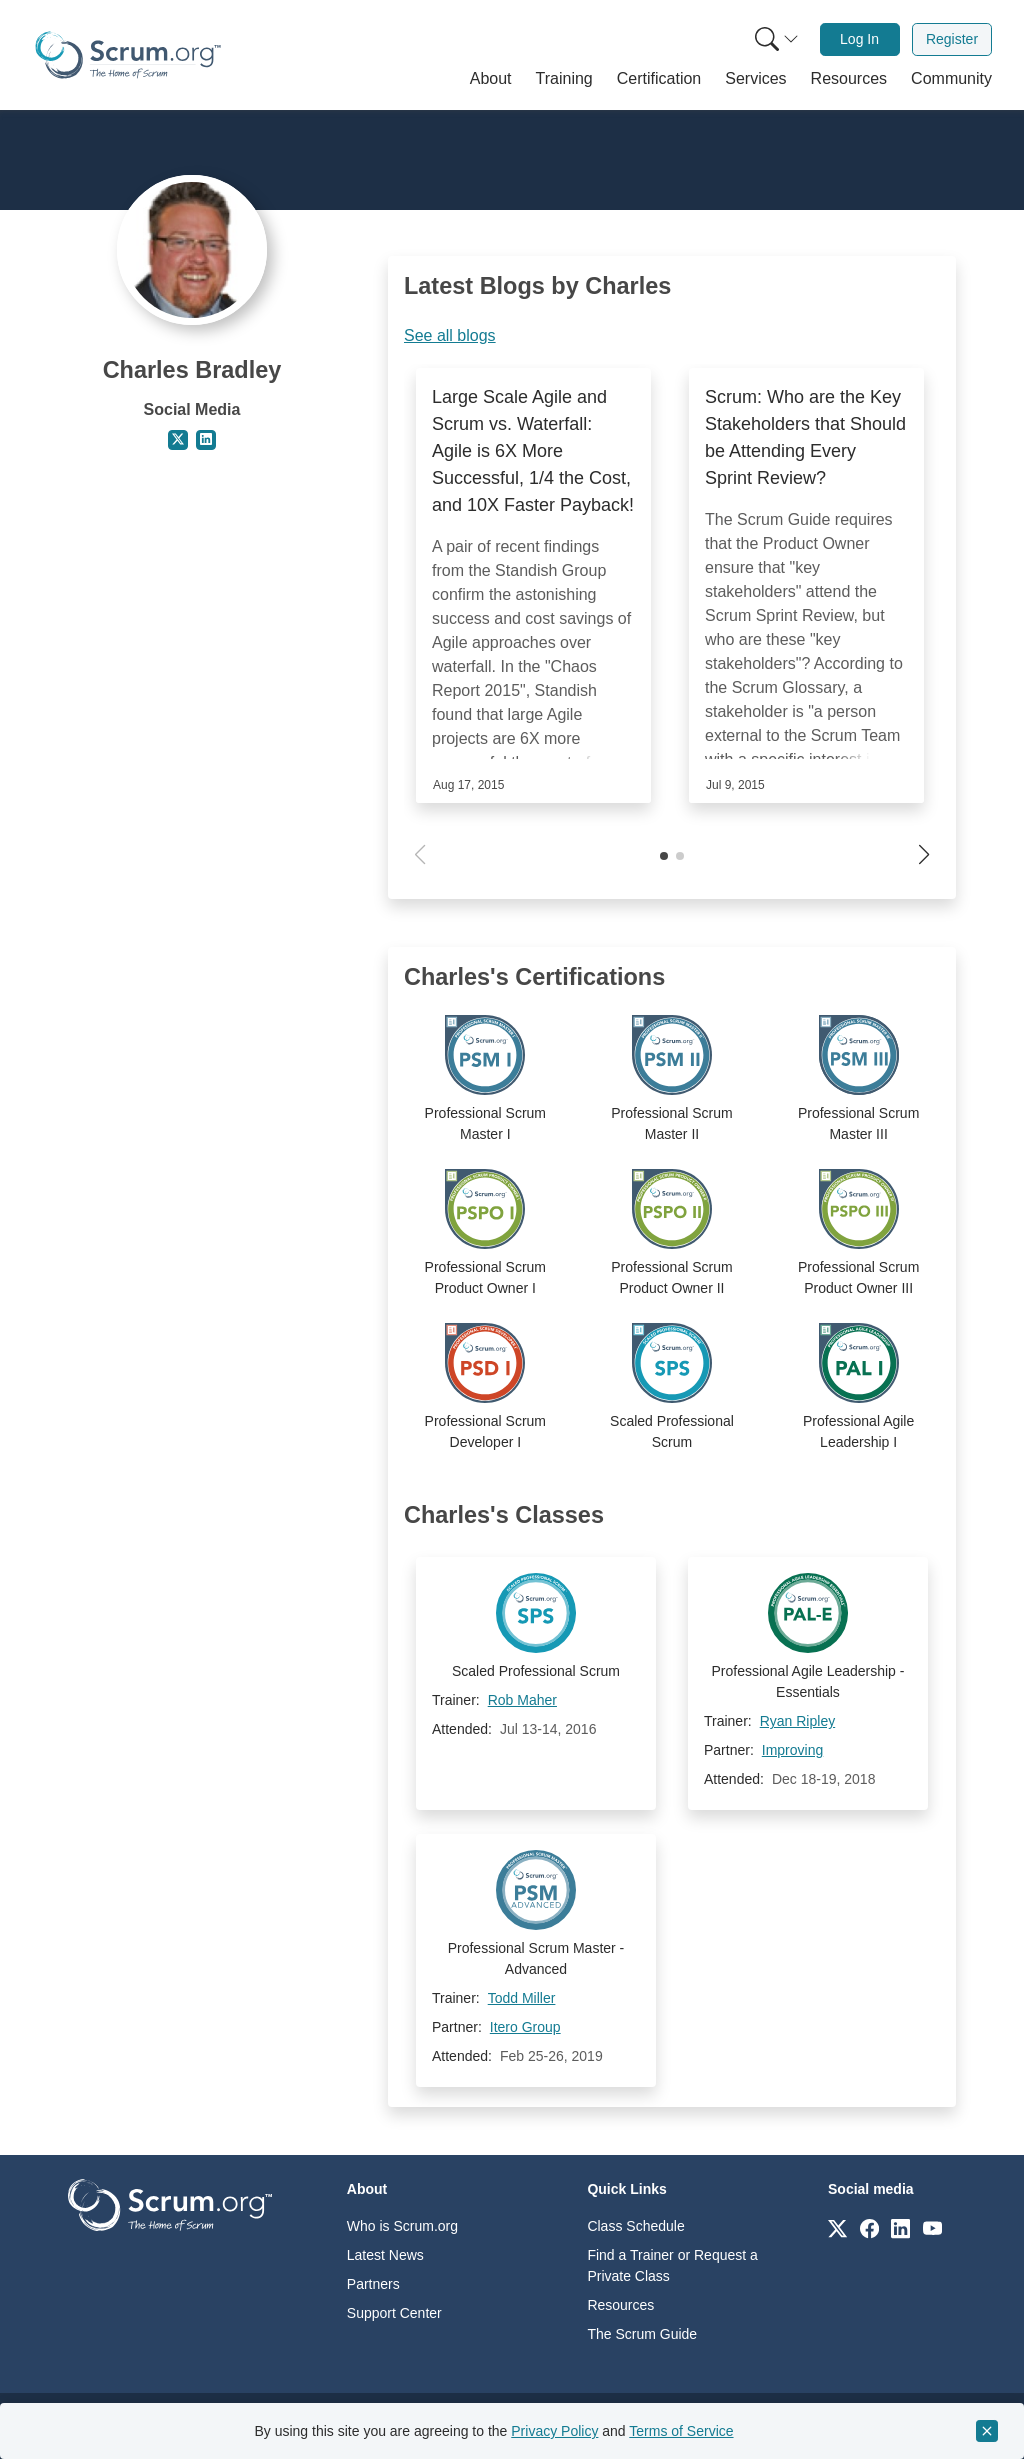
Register (952, 39)
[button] (491, 79)
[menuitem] (775, 39)
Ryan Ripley (797, 1721)
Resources (620, 2305)
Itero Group (525, 2027)
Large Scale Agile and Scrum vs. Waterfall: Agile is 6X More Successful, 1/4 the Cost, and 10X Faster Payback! (533, 451)
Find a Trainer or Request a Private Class (672, 2265)
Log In (859, 39)
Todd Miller (522, 1998)
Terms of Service (681, 2431)
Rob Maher (522, 1700)
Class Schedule (635, 2226)
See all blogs (450, 335)
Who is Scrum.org (402, 2226)
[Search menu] (777, 39)
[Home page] (128, 55)
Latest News (385, 2255)
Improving (792, 1750)
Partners (373, 2284)
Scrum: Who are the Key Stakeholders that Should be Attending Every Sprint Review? (805, 437)
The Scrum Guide (642, 2334)
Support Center (394, 2313)
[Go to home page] (170, 2203)
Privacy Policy (554, 2431)
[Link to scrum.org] (837, 2227)
